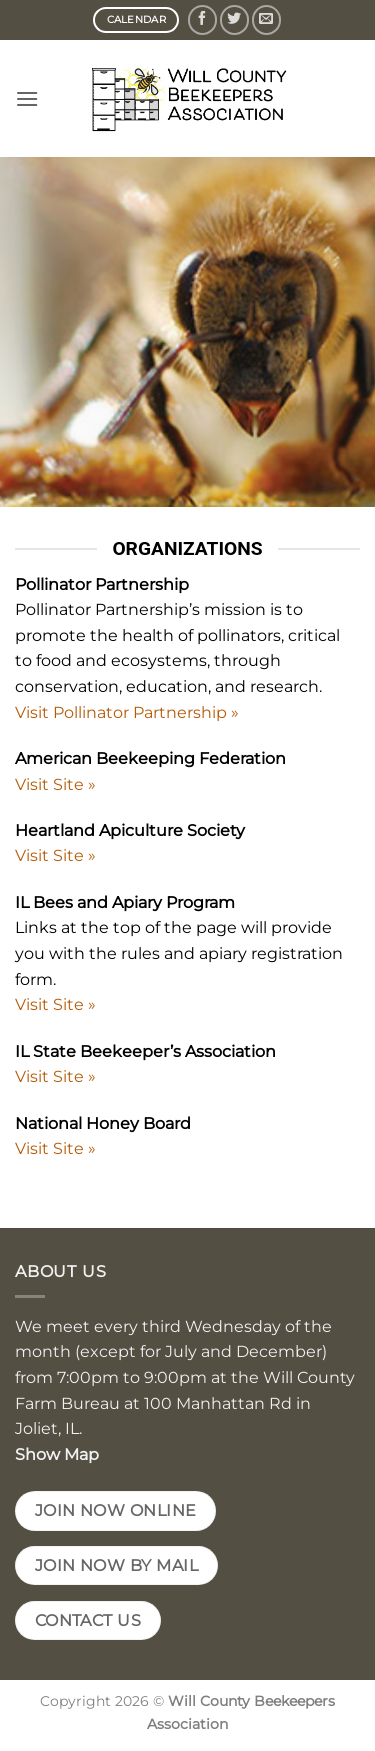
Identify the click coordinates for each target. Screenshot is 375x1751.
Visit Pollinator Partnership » (127, 712)
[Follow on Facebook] (202, 19)
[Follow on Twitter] (234, 19)
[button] (27, 98)
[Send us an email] (266, 19)
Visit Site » (55, 784)
